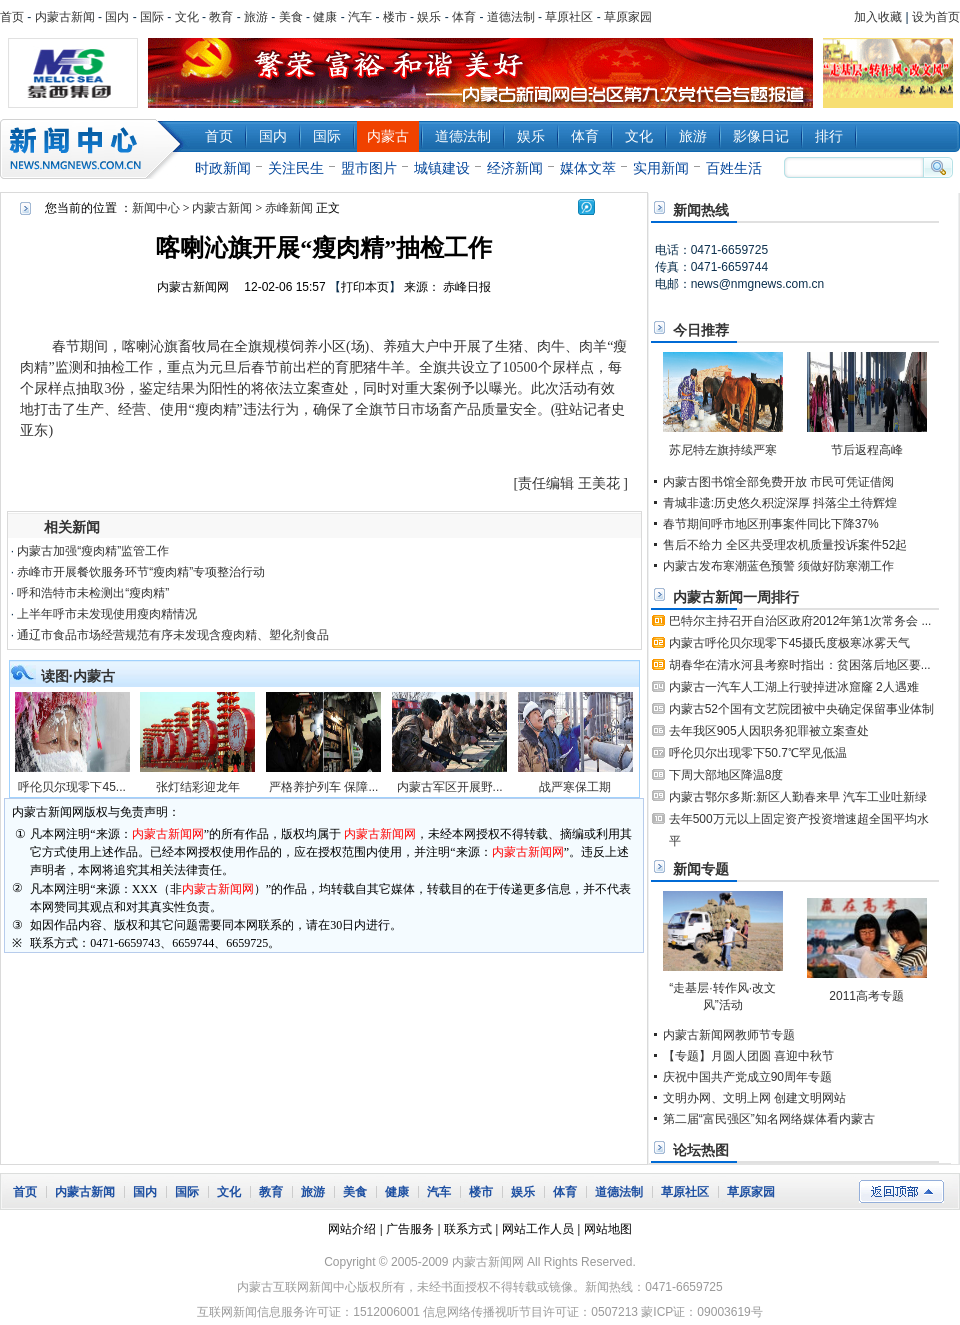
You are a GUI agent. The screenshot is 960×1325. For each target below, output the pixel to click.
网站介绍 (352, 1229)
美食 (291, 17)
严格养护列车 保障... (323, 787)
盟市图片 (369, 168)
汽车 (360, 17)
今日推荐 (701, 330)
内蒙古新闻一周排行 (736, 597)
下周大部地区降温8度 (726, 775)
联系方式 (468, 1229)
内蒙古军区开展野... (450, 787)
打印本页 (365, 287)
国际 (152, 17)
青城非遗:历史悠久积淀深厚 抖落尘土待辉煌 (780, 503)
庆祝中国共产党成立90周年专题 (747, 1077)
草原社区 (569, 17)
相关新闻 (72, 527)
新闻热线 (701, 210)
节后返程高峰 (867, 450)
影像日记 (761, 136)
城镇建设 (442, 168)
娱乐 (429, 17)
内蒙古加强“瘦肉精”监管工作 (93, 551)
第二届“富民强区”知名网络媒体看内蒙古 (769, 1119)
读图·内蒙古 (78, 676)
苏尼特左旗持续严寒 (723, 450)
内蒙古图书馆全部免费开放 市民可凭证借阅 (778, 482)
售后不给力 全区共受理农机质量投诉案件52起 (785, 545)
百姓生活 (734, 168)
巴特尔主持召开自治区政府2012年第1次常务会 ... (800, 621)
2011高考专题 (866, 996)
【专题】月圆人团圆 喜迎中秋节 (748, 1056)
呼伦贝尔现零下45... (71, 787)
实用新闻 (661, 168)
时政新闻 (223, 168)
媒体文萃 (588, 168)
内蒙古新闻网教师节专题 (729, 1035)
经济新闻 (515, 168)
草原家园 (628, 17)
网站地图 (608, 1229)
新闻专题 (701, 869)
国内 (117, 17)
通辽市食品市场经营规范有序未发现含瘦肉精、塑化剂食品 (173, 635)
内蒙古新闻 (65, 17)
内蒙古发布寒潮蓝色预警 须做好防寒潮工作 (778, 566)
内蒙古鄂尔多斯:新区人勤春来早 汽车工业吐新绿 (798, 797)
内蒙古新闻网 (193, 287)
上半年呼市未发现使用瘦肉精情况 (107, 614)
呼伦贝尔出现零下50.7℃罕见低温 (758, 753)
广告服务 (410, 1229)
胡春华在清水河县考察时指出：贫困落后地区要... (800, 665)
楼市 (395, 17)
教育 (221, 17)
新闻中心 (95, 149)
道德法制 (511, 17)
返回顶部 (901, 1191)
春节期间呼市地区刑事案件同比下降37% (771, 524)
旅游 (256, 17)
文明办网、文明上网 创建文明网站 (754, 1098)
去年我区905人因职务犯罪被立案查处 (769, 731)
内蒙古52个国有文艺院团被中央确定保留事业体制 (801, 709)
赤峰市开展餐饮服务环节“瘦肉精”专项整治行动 (141, 572)
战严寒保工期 (575, 787)
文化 (187, 17)
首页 (12, 17)
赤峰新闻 (289, 208)
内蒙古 (388, 136)
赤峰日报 (467, 287)
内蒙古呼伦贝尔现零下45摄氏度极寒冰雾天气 (789, 643)
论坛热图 (701, 1150)
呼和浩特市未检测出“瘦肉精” (93, 593)
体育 (464, 17)
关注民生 (296, 168)
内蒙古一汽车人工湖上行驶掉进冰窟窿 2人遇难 (794, 687)
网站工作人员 (538, 1229)
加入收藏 (878, 17)
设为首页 (936, 17)
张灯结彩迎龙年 (198, 787)
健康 (325, 17)
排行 (829, 136)
